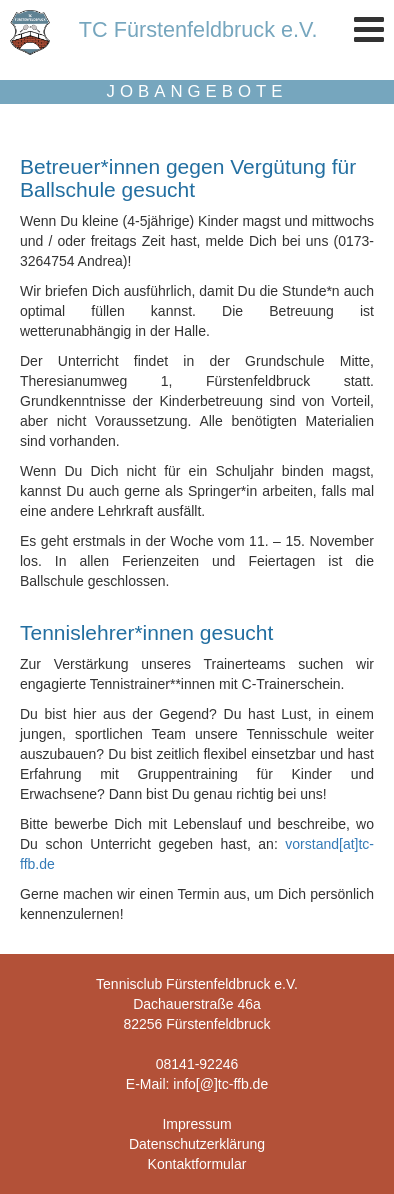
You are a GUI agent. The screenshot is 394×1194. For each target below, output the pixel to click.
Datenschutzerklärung (197, 1144)
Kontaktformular (197, 1164)
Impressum (196, 1124)
